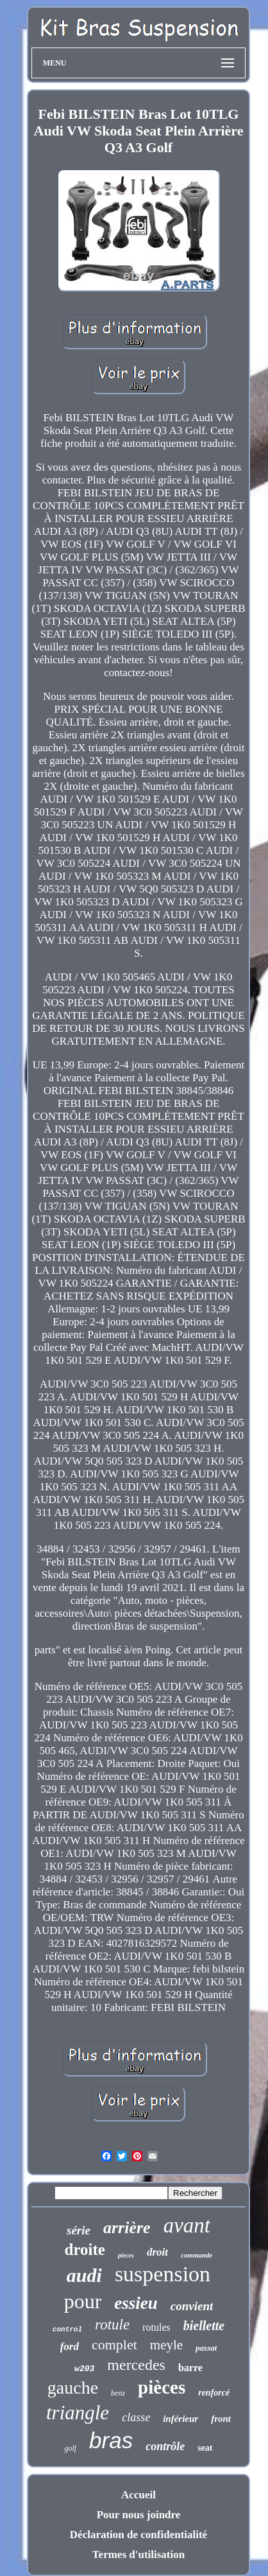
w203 (84, 2369)
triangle (77, 2412)
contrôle (165, 2446)
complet (114, 2345)
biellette (203, 2326)
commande (197, 2255)
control (67, 2329)
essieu (136, 2303)
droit (157, 2252)
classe (136, 2417)
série (78, 2230)
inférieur (180, 2419)
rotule (112, 2325)
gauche (72, 2388)
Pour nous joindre (139, 2515)
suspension (162, 2274)
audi (84, 2275)
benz (118, 2393)
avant (186, 2225)
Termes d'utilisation (138, 2554)
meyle (166, 2345)
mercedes (136, 2364)
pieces (126, 2255)
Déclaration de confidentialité (138, 2534)
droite (85, 2249)
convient (192, 2306)
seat (204, 2448)
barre (190, 2367)
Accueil (138, 2495)
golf (70, 2448)
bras (111, 2440)
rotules (156, 2327)
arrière (127, 2227)
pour (83, 2301)
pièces (161, 2387)
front (221, 2419)
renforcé (214, 2393)
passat (206, 2348)
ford (69, 2346)
